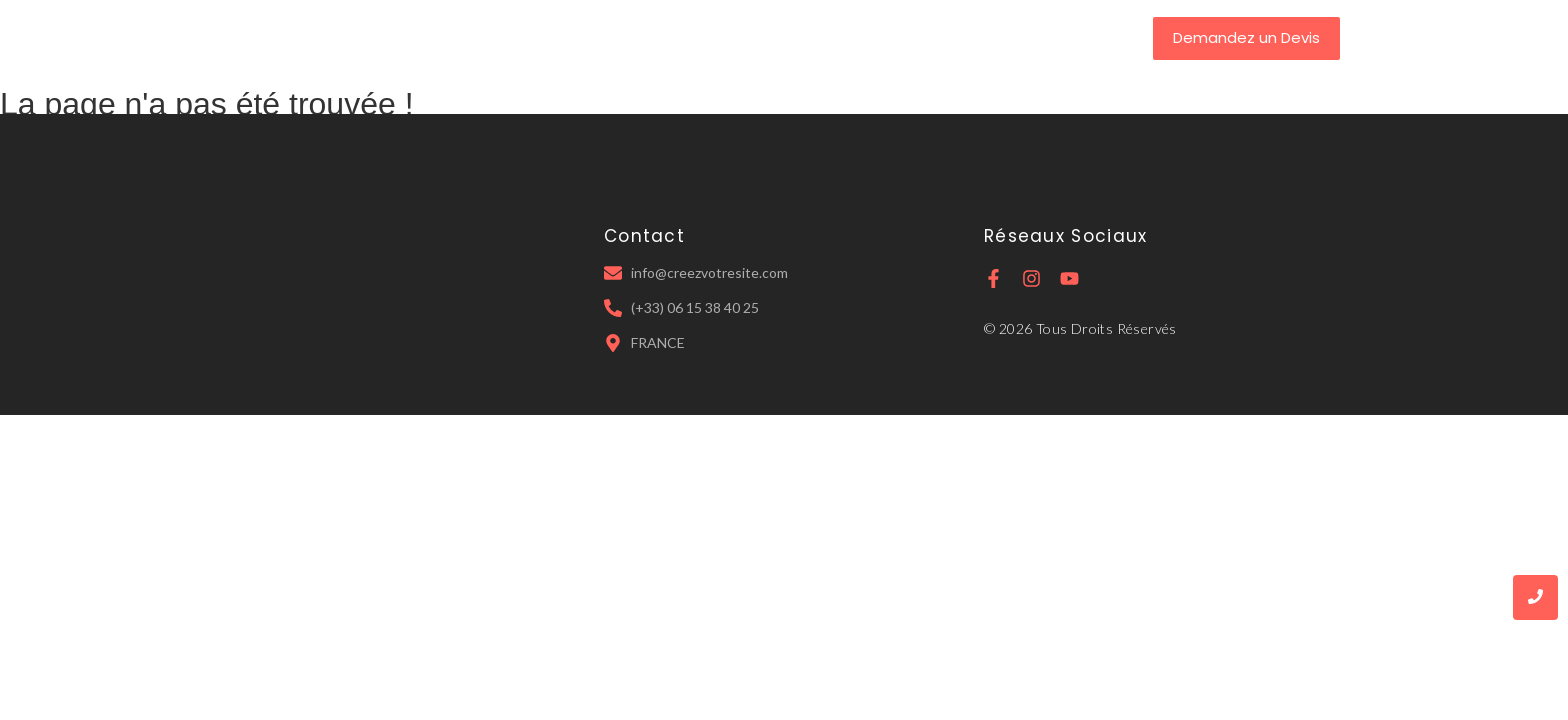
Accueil (564, 37)
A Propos (658, 37)
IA (902, 37)
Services (756, 37)
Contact (975, 37)
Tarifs (841, 37)
